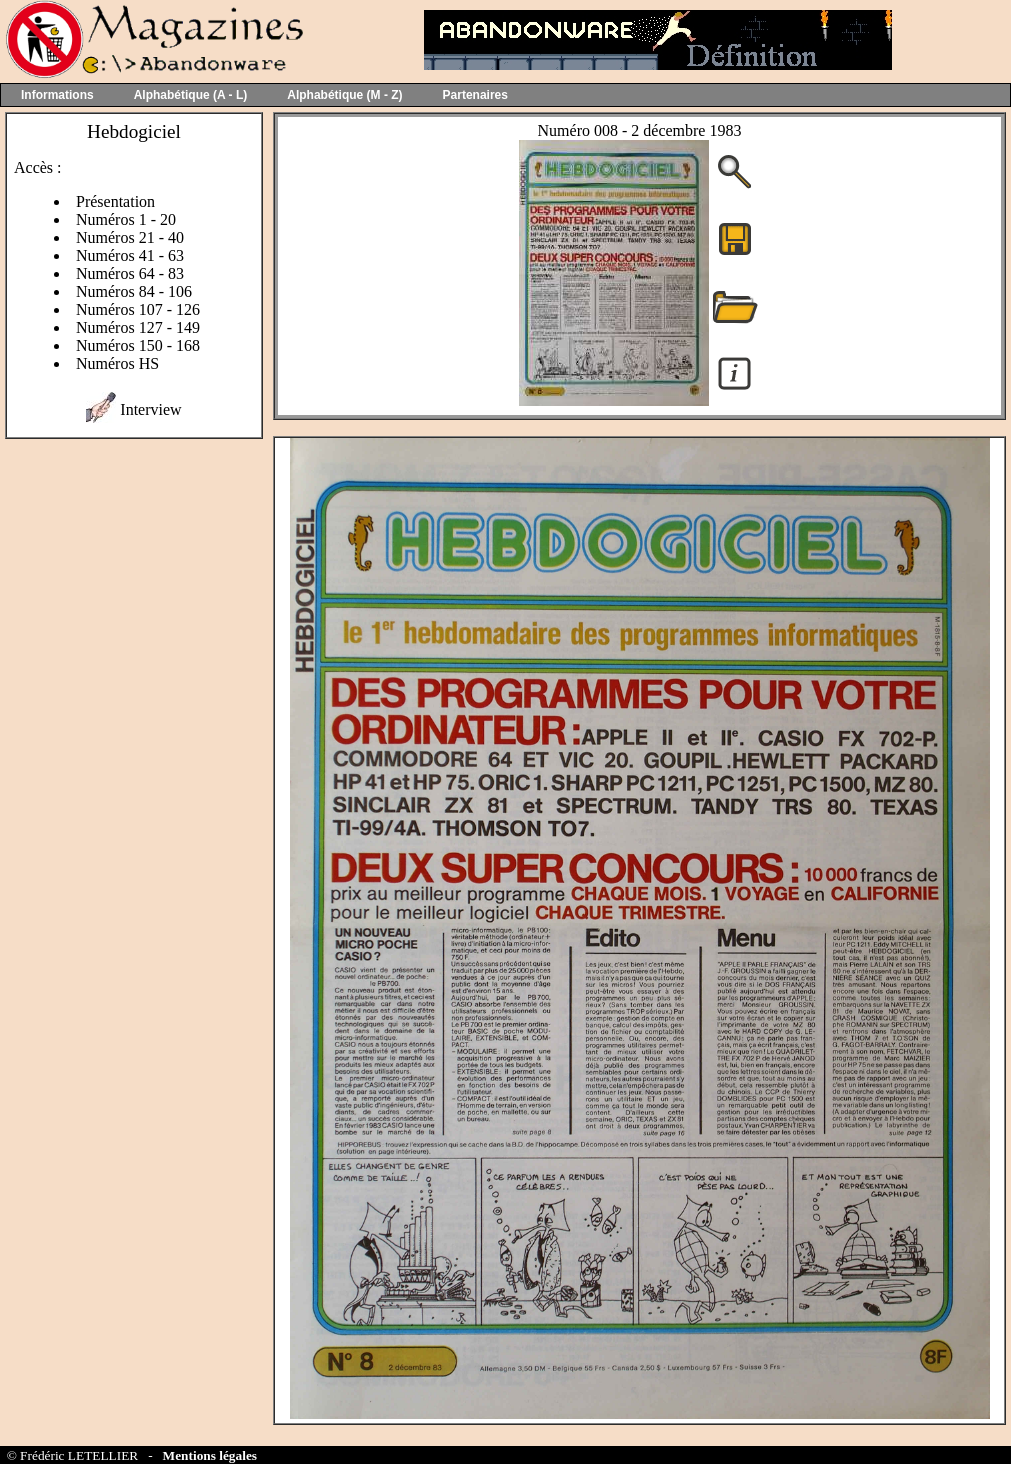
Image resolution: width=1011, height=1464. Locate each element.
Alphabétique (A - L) (191, 95)
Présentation (115, 201)
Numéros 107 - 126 (138, 309)
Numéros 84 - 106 (134, 291)
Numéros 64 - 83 (130, 273)
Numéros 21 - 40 (130, 237)
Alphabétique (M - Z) (344, 95)
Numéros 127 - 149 (138, 327)
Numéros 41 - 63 (130, 255)
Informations (57, 95)
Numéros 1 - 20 (126, 219)
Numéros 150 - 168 (138, 345)
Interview (150, 409)
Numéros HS (117, 363)
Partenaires (475, 95)
